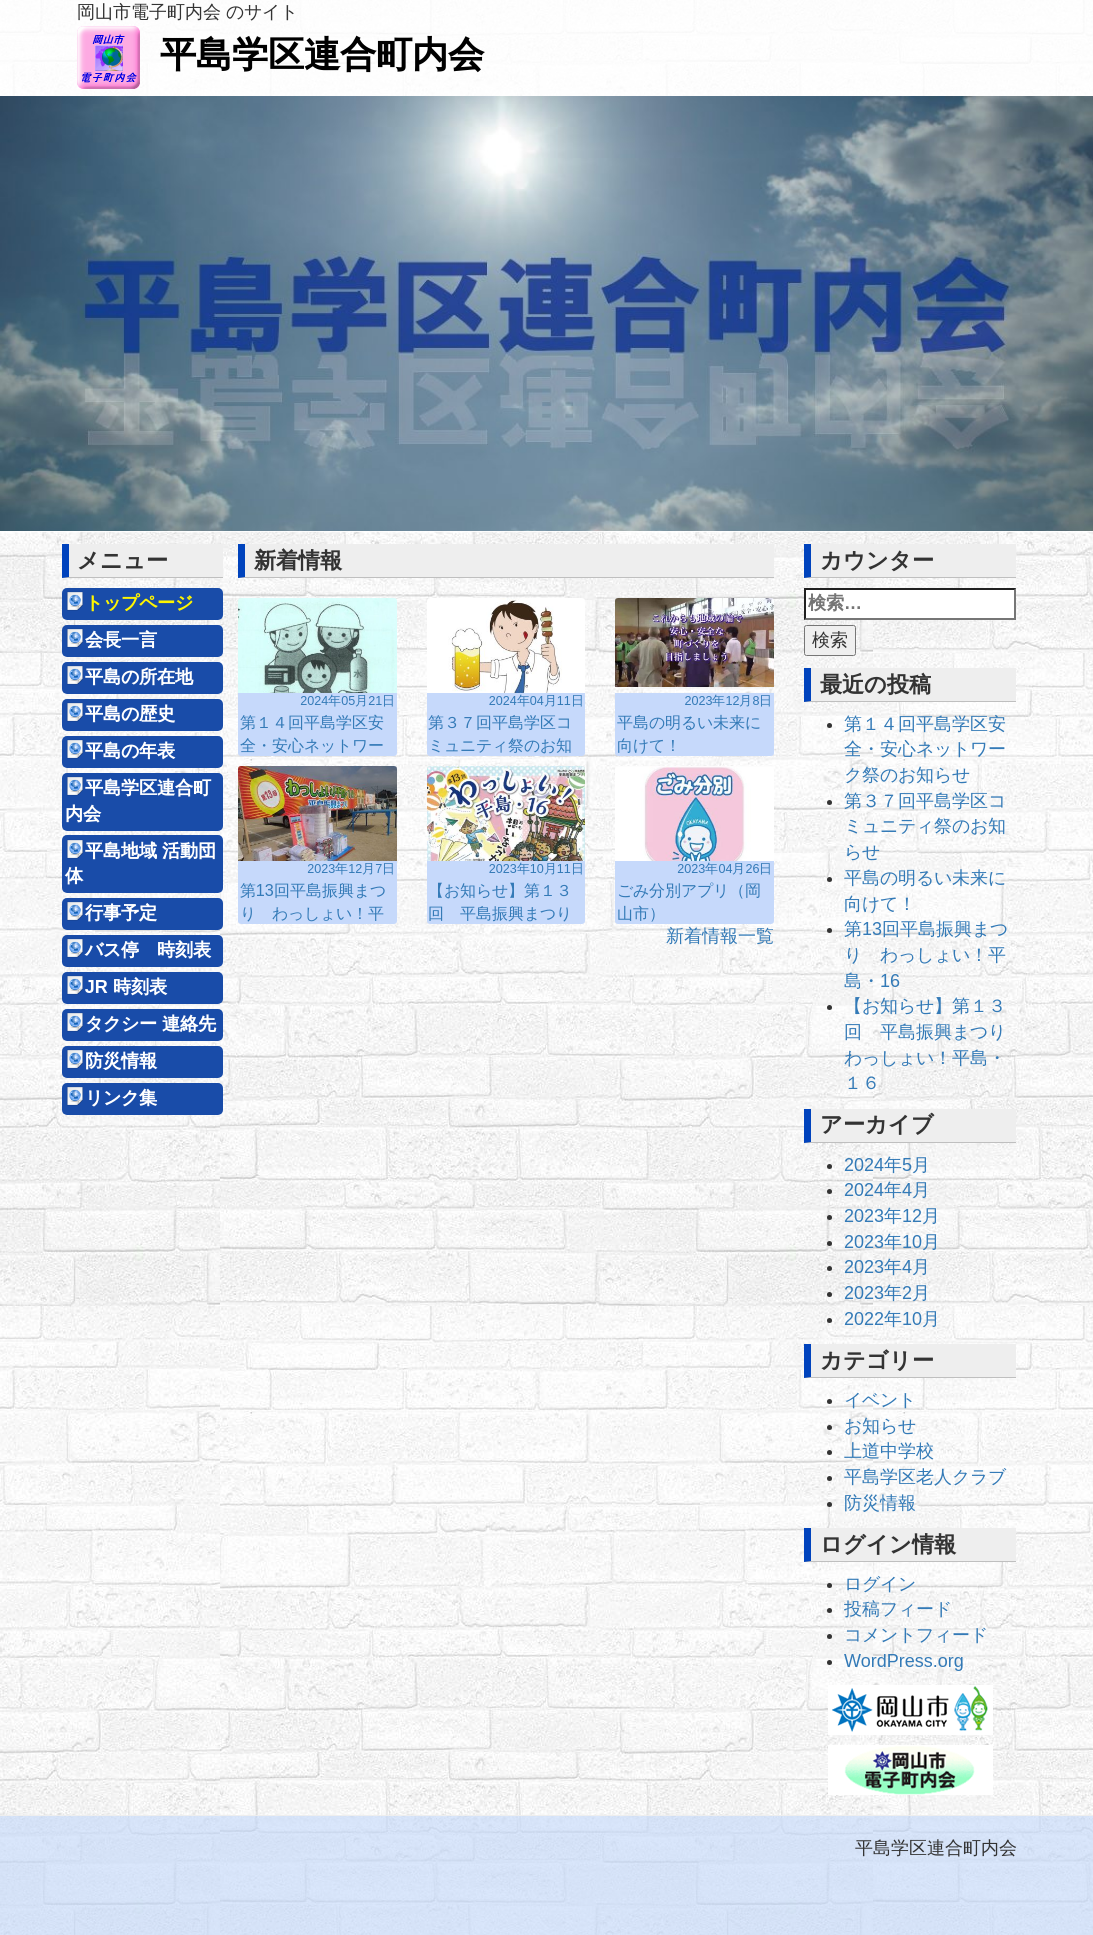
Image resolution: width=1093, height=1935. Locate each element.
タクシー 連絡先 (150, 1024)
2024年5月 (887, 1165)
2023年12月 (892, 1216)
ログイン (880, 1584)
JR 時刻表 (126, 987)
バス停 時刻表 (148, 950)
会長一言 (121, 640)
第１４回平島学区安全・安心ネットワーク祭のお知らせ (925, 749)
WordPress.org (904, 1661)
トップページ (139, 603)
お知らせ (880, 1426)
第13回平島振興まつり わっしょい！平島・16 (926, 954)
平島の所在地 (139, 677)
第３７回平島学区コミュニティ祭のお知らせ (925, 826)
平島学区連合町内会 (280, 54)
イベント (880, 1400)
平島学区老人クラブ (925, 1477)
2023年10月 (892, 1242)
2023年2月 (887, 1293)
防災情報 (121, 1061)
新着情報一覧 (720, 936)
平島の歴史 (130, 714)
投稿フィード (898, 1609)
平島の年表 (130, 751)
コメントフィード (916, 1635)
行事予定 (121, 913)
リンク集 (121, 1098)
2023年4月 (887, 1267)
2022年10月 (892, 1319)
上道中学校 (889, 1451)
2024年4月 (887, 1190)
